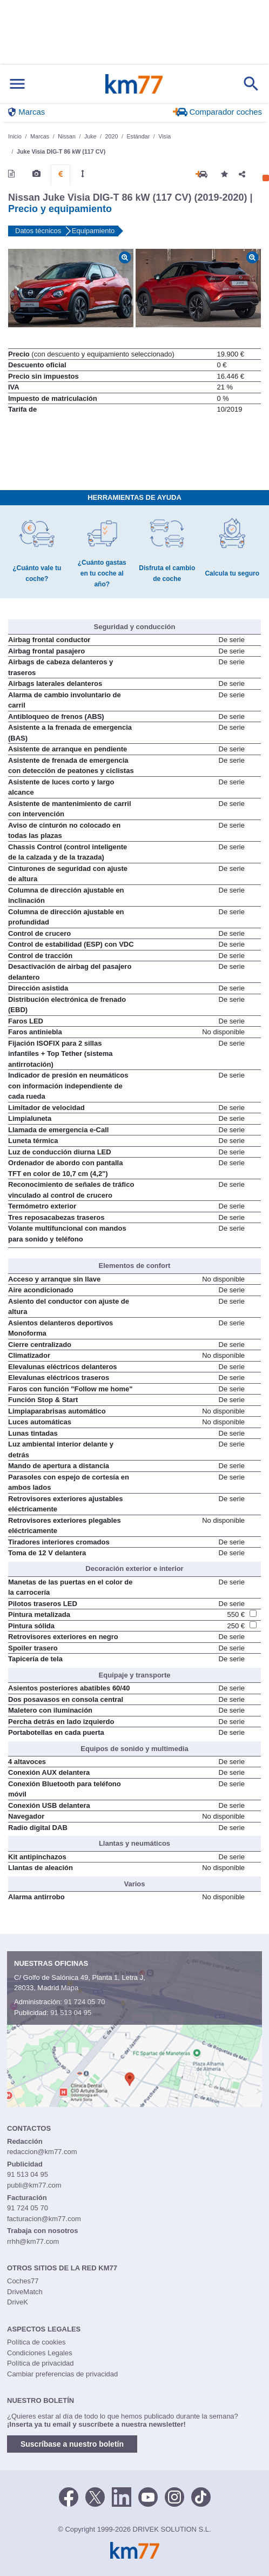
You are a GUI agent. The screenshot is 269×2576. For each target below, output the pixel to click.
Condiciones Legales (39, 2353)
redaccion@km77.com (42, 2152)
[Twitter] (95, 2496)
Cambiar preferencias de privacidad (62, 2374)
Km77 (134, 84)
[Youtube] (148, 2496)
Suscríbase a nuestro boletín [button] (72, 2444)
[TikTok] (201, 2496)
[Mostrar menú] (17, 84)
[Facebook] (68, 2496)
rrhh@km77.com (33, 2241)
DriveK (17, 2302)
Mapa (70, 1988)
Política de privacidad (40, 2363)
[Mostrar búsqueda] (251, 84)
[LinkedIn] (121, 2496)
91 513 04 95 (70, 2013)
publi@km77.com (34, 2185)
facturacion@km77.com (44, 2219)
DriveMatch (25, 2292)
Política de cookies (36, 2342)
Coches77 (23, 2281)
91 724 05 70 (84, 2002)
